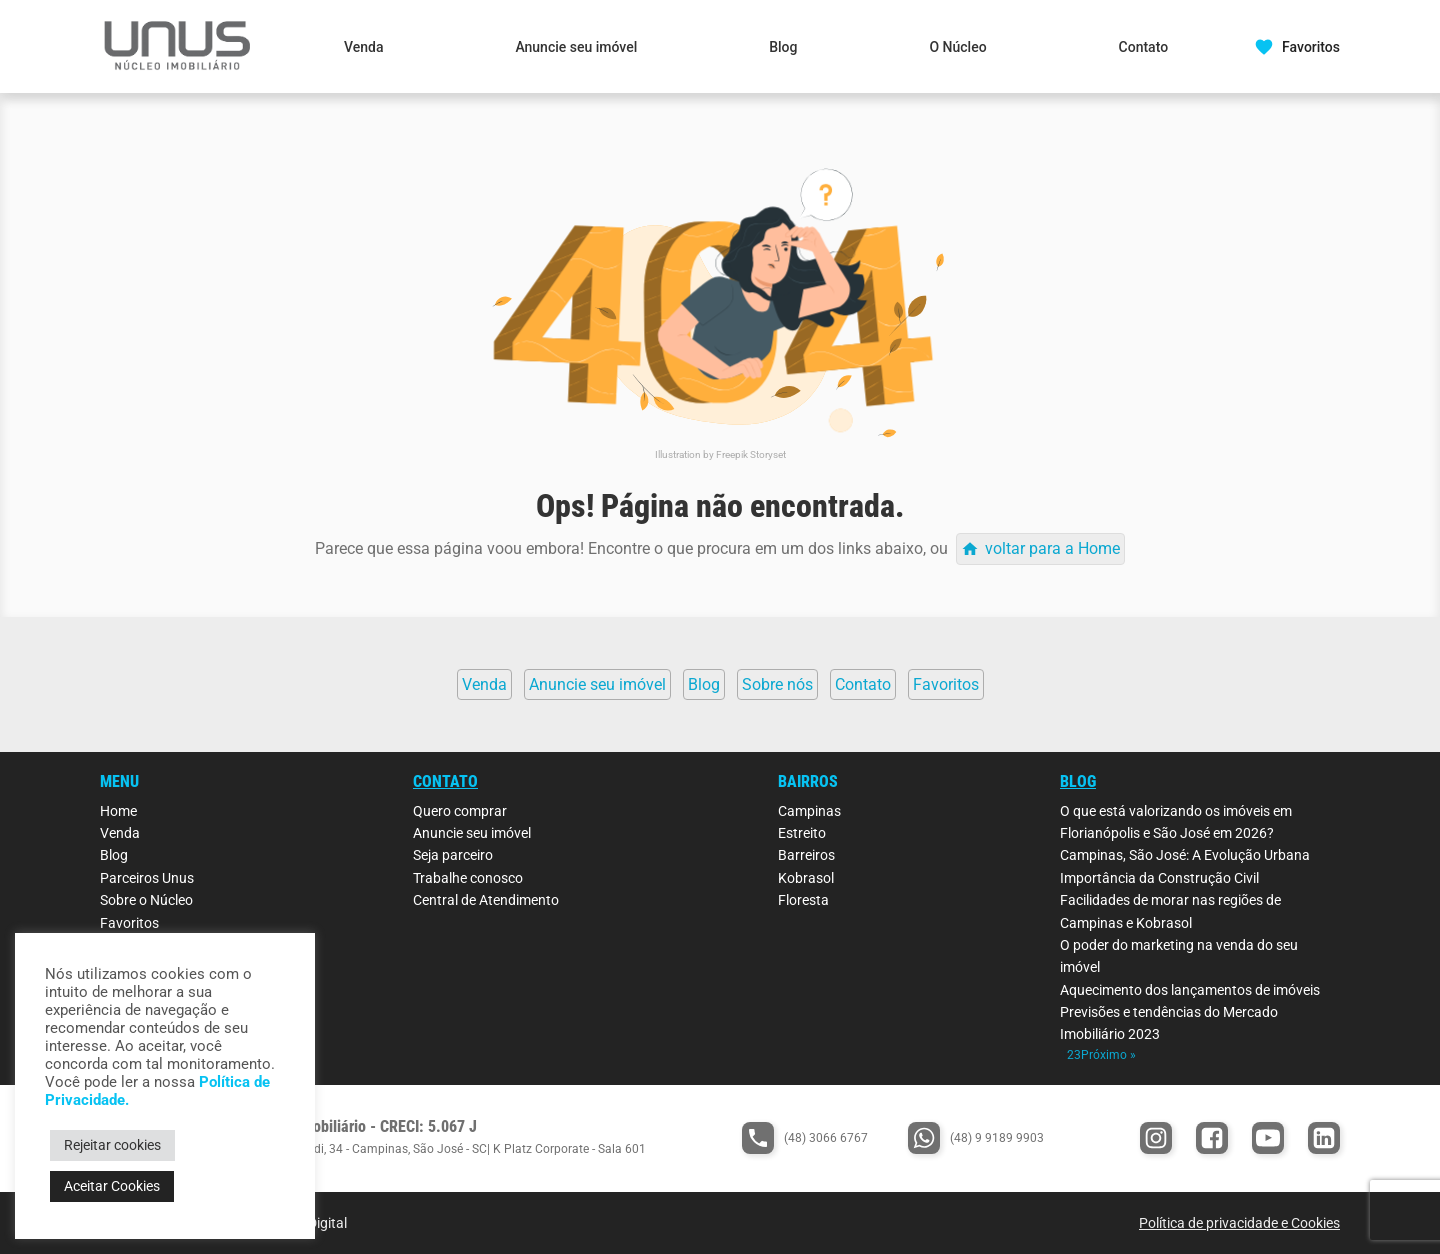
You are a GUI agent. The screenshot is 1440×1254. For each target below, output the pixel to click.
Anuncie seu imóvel (576, 47)
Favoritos (129, 923)
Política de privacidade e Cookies (1239, 1223)
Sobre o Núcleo (146, 900)
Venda (363, 47)
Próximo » (1108, 1055)
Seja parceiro (453, 855)
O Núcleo (957, 47)
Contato (1144, 47)
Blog (783, 47)
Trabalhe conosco (468, 878)
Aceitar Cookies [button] (112, 1186)
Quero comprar (460, 811)
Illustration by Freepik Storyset (720, 454)
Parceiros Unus (147, 878)
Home (118, 811)
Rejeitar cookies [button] (112, 1145)
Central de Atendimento (486, 900)
